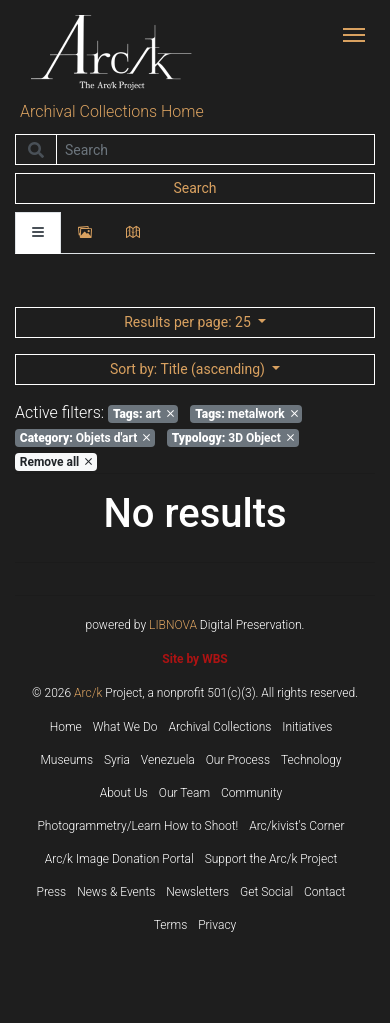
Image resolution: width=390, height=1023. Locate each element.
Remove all (56, 462)
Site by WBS (194, 659)
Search (194, 188)
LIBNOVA (173, 625)
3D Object (233, 438)
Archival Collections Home (112, 111)
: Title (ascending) (189, 369)
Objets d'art (85, 438)
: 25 (189, 322)
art (143, 414)
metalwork (246, 414)
